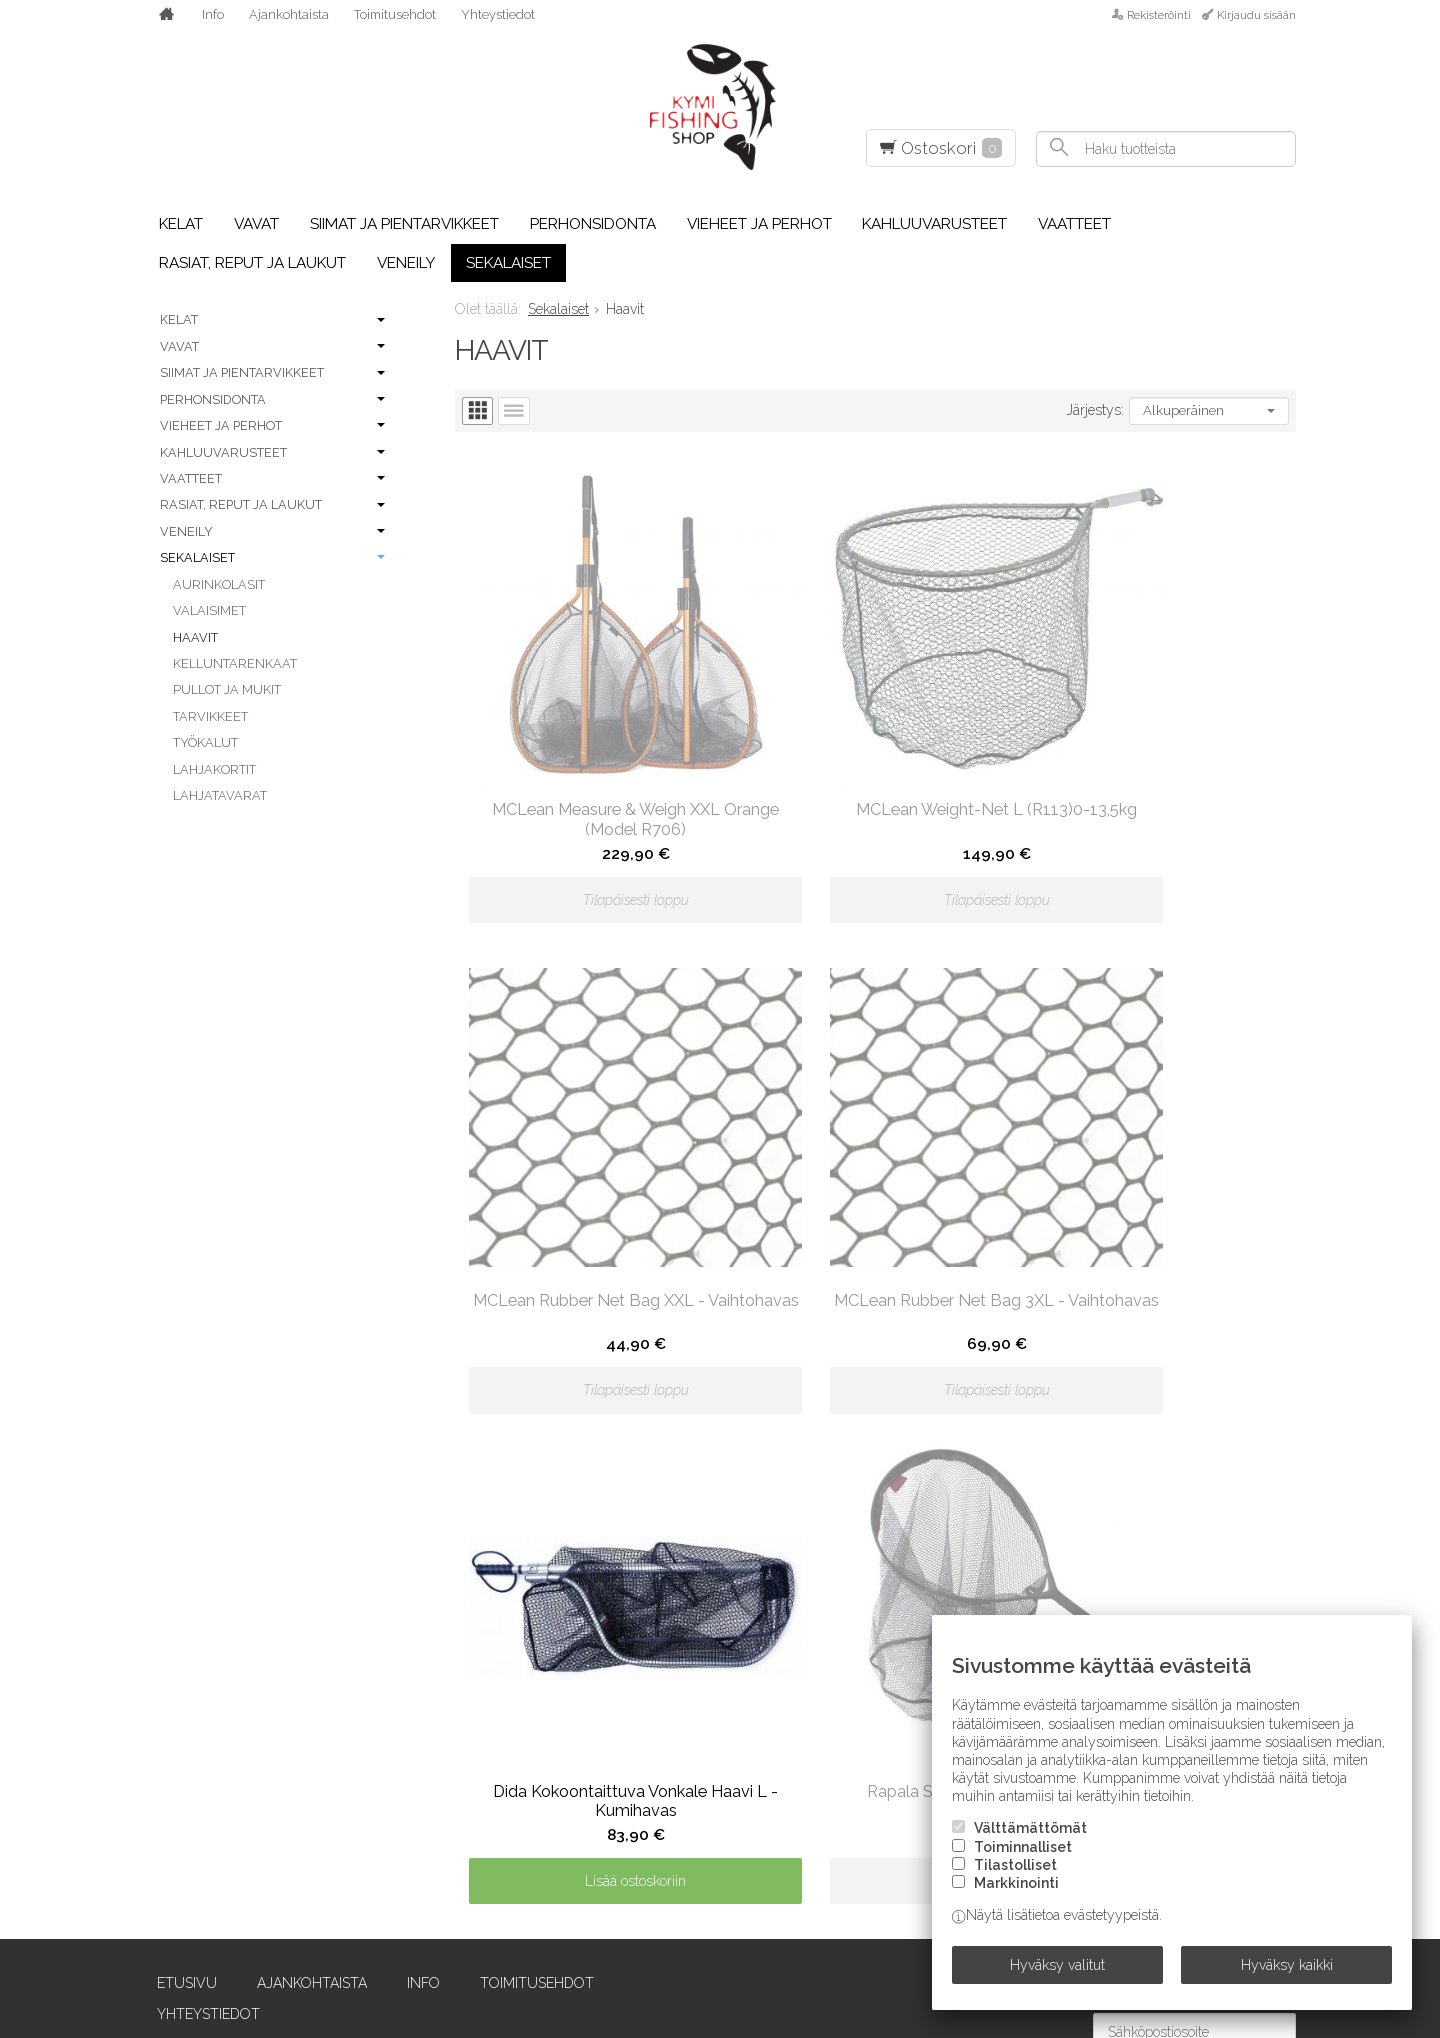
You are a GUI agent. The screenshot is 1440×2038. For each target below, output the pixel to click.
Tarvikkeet (210, 716)
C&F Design (184, 1743)
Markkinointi (1016, 1896)
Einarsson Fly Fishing (225, 1939)
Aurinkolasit (219, 584)
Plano (867, 1603)
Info (213, 14)
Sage (861, 1715)
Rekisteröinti (1159, 15)
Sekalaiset (508, 263)
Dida (160, 1883)
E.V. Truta (180, 1911)
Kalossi (405, 1883)
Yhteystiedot (498, 14)
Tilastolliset (1015, 1878)
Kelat (181, 224)
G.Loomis (410, 1631)
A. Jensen (178, 1519)
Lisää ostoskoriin (875, 1229)
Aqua (163, 1631)
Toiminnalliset (1023, 1860)
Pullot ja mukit (227, 689)
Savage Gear (890, 1771)
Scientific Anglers (913, 1799)
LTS (621, 1715)
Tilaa (1271, 1458)
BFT (157, 1715)
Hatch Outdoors (442, 1771)
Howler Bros (428, 1799)
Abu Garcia (185, 1575)
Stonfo (1106, 1603)
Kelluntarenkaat (235, 663)
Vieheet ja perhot (759, 224)
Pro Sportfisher (905, 1631)
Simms (865, 1939)
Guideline (413, 1687)
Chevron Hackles (210, 1771)
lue (1281, 1420)
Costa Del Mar (198, 1827)
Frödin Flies (422, 1575)
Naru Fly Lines (664, 1855)
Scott (867, 1827)
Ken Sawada (422, 1939)
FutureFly (416, 1603)
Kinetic (636, 1519)
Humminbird (422, 1827)
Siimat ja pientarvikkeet (404, 224)
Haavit (195, 637)
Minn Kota (648, 1827)
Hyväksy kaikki (1287, 1971)
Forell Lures (427, 1547)
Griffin (403, 1659)
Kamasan (410, 1911)
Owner (871, 1519)
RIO (855, 1687)
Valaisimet (209, 610)
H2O (391, 1715)
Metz (629, 1799)
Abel (161, 1547)
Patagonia (882, 1575)
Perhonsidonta (593, 224)
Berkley (174, 1687)
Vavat (256, 224)
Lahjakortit (214, 769)
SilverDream (890, 1911)
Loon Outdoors (672, 1659)
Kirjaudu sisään (1256, 15)
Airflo (168, 1603)
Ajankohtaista (289, 14)
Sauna (868, 1743)
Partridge (881, 1547)
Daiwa (166, 1855)
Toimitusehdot (395, 14)
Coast (167, 1799)
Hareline (410, 1743)
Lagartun (648, 1575)
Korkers (641, 1547)
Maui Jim (640, 1743)
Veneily (406, 263)
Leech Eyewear (666, 1631)
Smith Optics (1124, 1547)
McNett (639, 1771)
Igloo (398, 1855)
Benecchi (178, 1659)
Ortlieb (639, 1939)
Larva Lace (651, 1603)
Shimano (876, 1855)
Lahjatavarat (220, 795)
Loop (629, 1687)
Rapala (869, 1659)
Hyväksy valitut (1057, 1971)
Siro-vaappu (1122, 1519)
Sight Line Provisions (924, 1883)
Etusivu (174, 1327)
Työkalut (205, 742)
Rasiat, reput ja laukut (252, 263)
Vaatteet (1074, 224)
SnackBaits (1119, 1575)
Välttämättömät (1030, 1841)
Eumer (401, 1519)
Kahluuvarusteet (934, 224)
